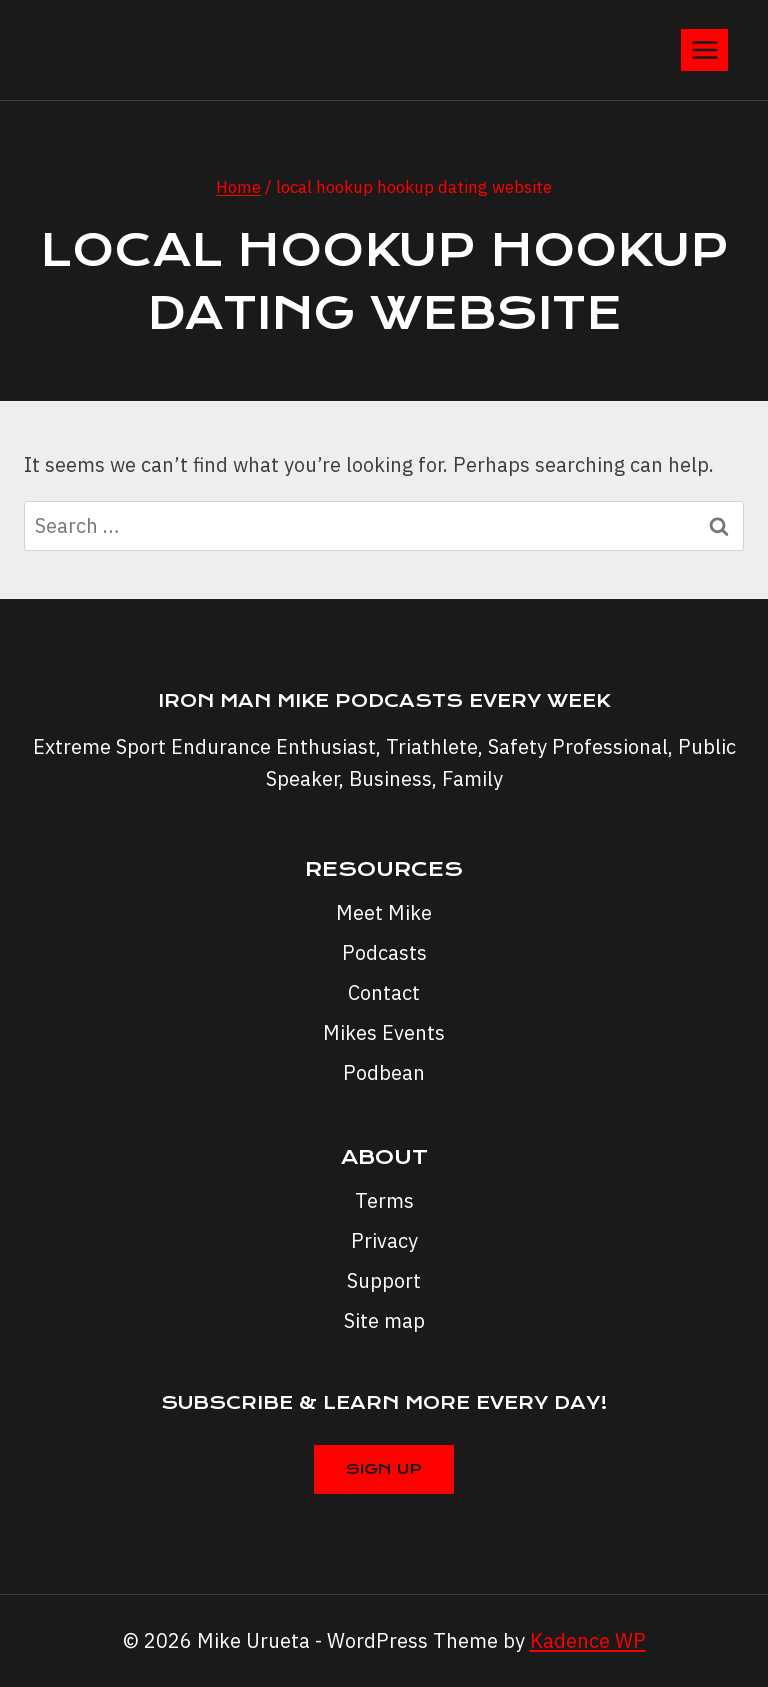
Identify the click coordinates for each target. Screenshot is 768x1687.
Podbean (384, 1072)
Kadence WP (588, 1640)
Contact (384, 992)
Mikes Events (384, 1032)
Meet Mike (384, 912)
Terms (384, 1200)
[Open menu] (704, 49)
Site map (384, 1320)
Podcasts (384, 952)
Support (384, 1280)
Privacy (384, 1240)
